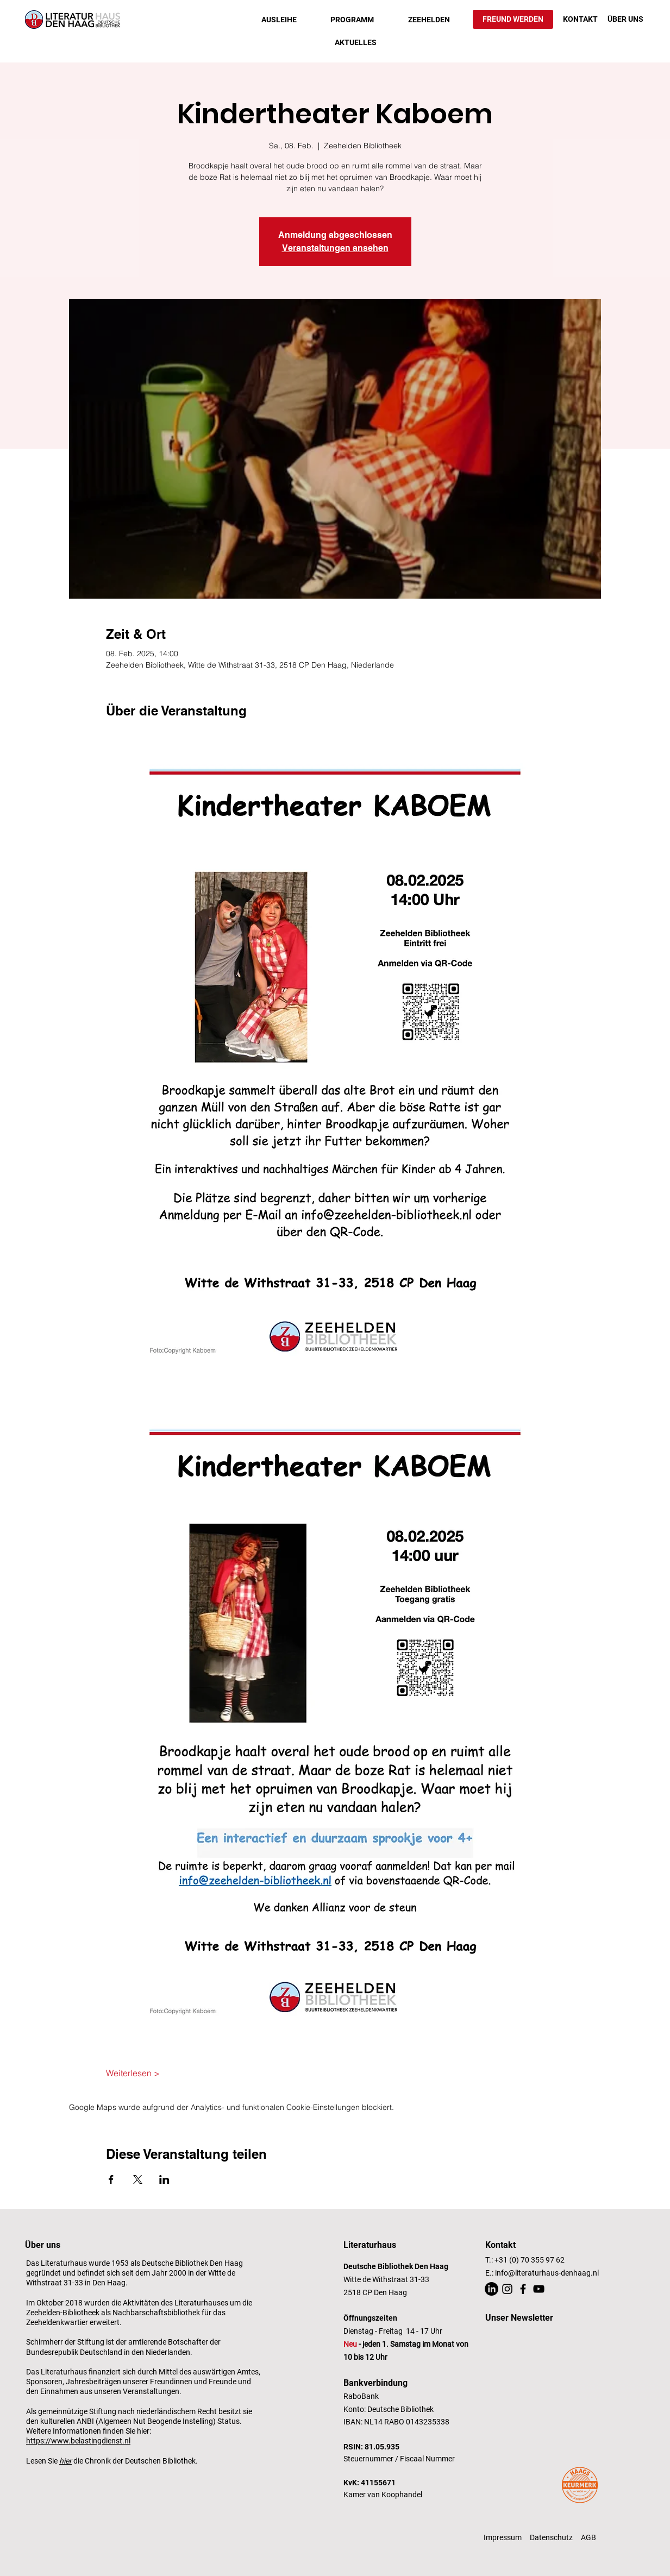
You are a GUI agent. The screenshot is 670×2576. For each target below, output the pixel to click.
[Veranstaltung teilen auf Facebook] (111, 2179)
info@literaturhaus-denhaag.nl (547, 2273)
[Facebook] (523, 2289)
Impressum (503, 2537)
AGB (588, 2537)
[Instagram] (507, 2289)
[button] (279, 19)
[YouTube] (539, 2289)
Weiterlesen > (133, 2073)
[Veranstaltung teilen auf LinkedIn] (164, 2179)
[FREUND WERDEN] (513, 19)
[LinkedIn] (491, 2289)
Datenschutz (551, 2537)
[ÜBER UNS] (625, 19)
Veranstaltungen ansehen (335, 248)
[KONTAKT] (580, 19)
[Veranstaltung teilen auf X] (138, 2179)
